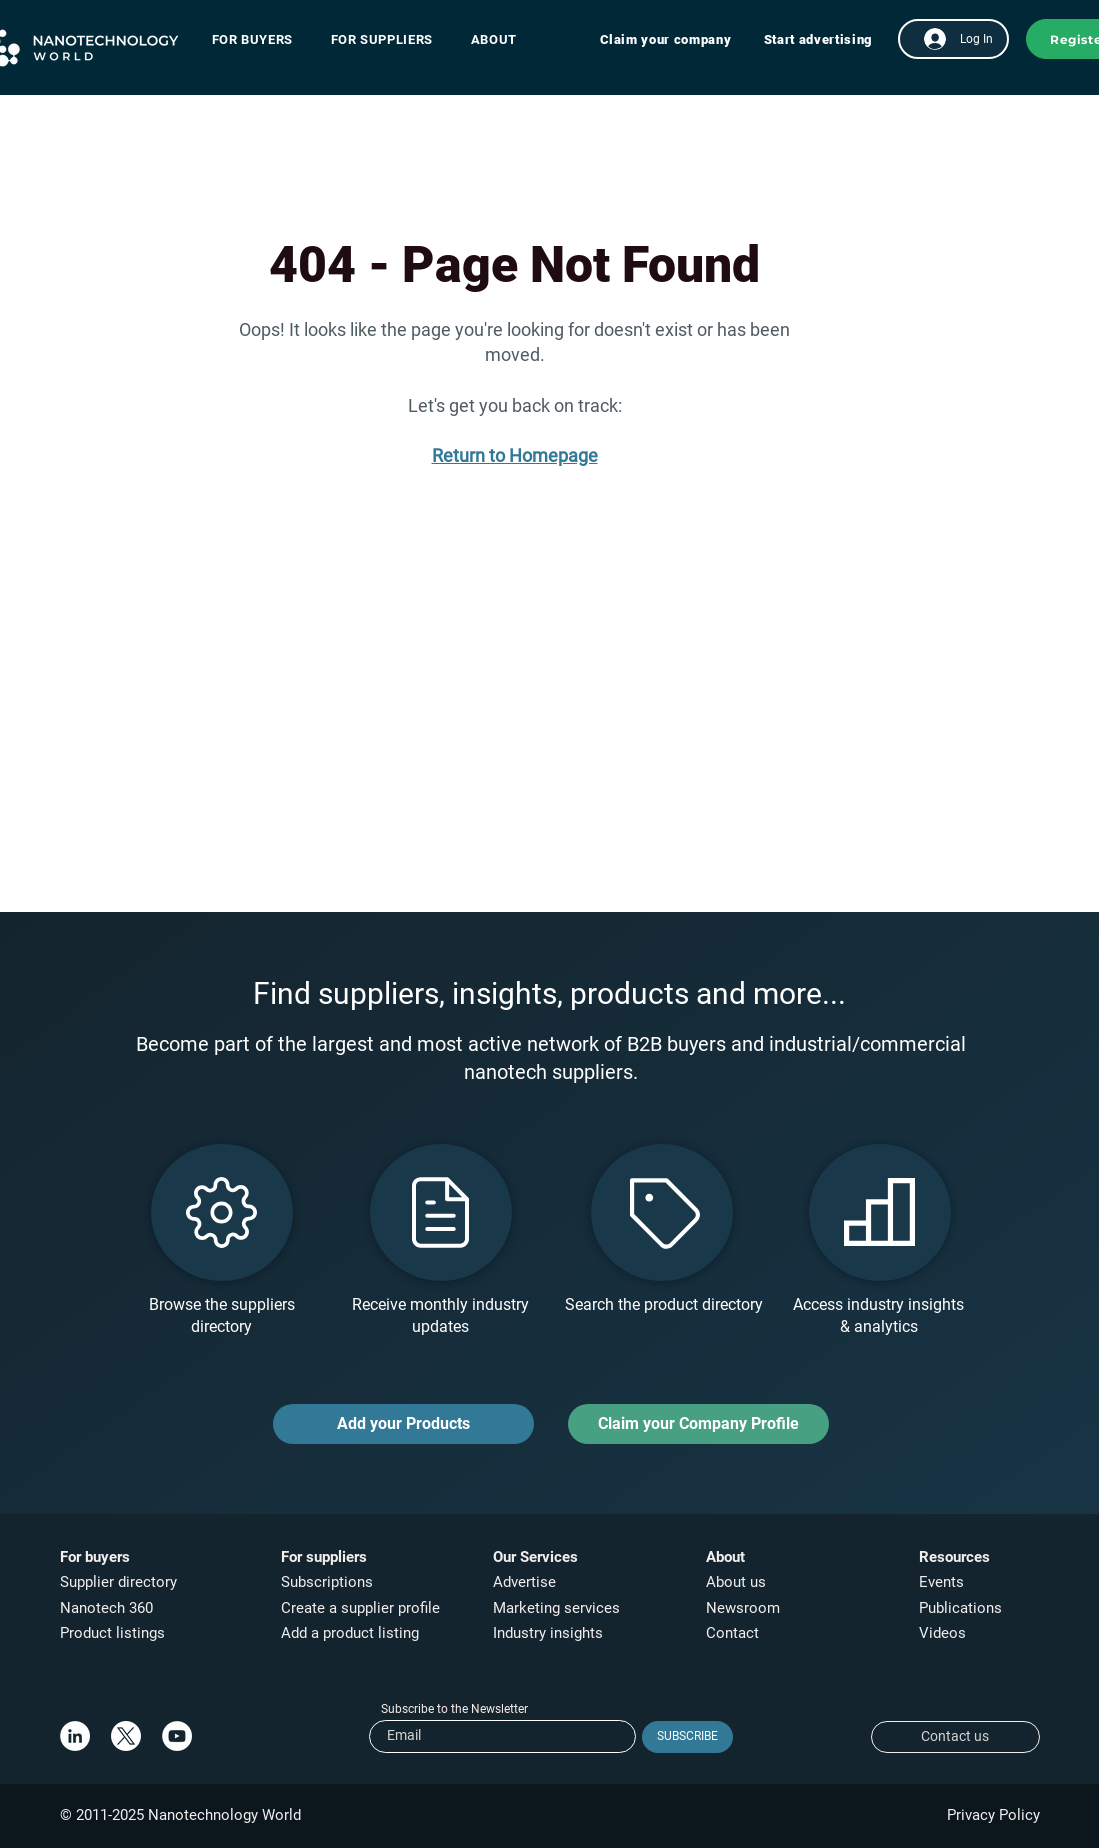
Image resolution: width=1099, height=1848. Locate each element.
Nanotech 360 (106, 1608)
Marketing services (556, 1608)
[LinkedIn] (75, 1736)
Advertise (524, 1582)
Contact (734, 1633)
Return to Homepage (515, 455)
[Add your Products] (403, 1424)
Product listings (112, 1633)
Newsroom (743, 1608)
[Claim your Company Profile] (698, 1424)
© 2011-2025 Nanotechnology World (180, 1815)
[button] (262, 39)
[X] (126, 1736)
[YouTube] (177, 1736)
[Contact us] (955, 1737)
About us (736, 1582)
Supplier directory (118, 1582)
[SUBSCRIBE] (687, 1737)
